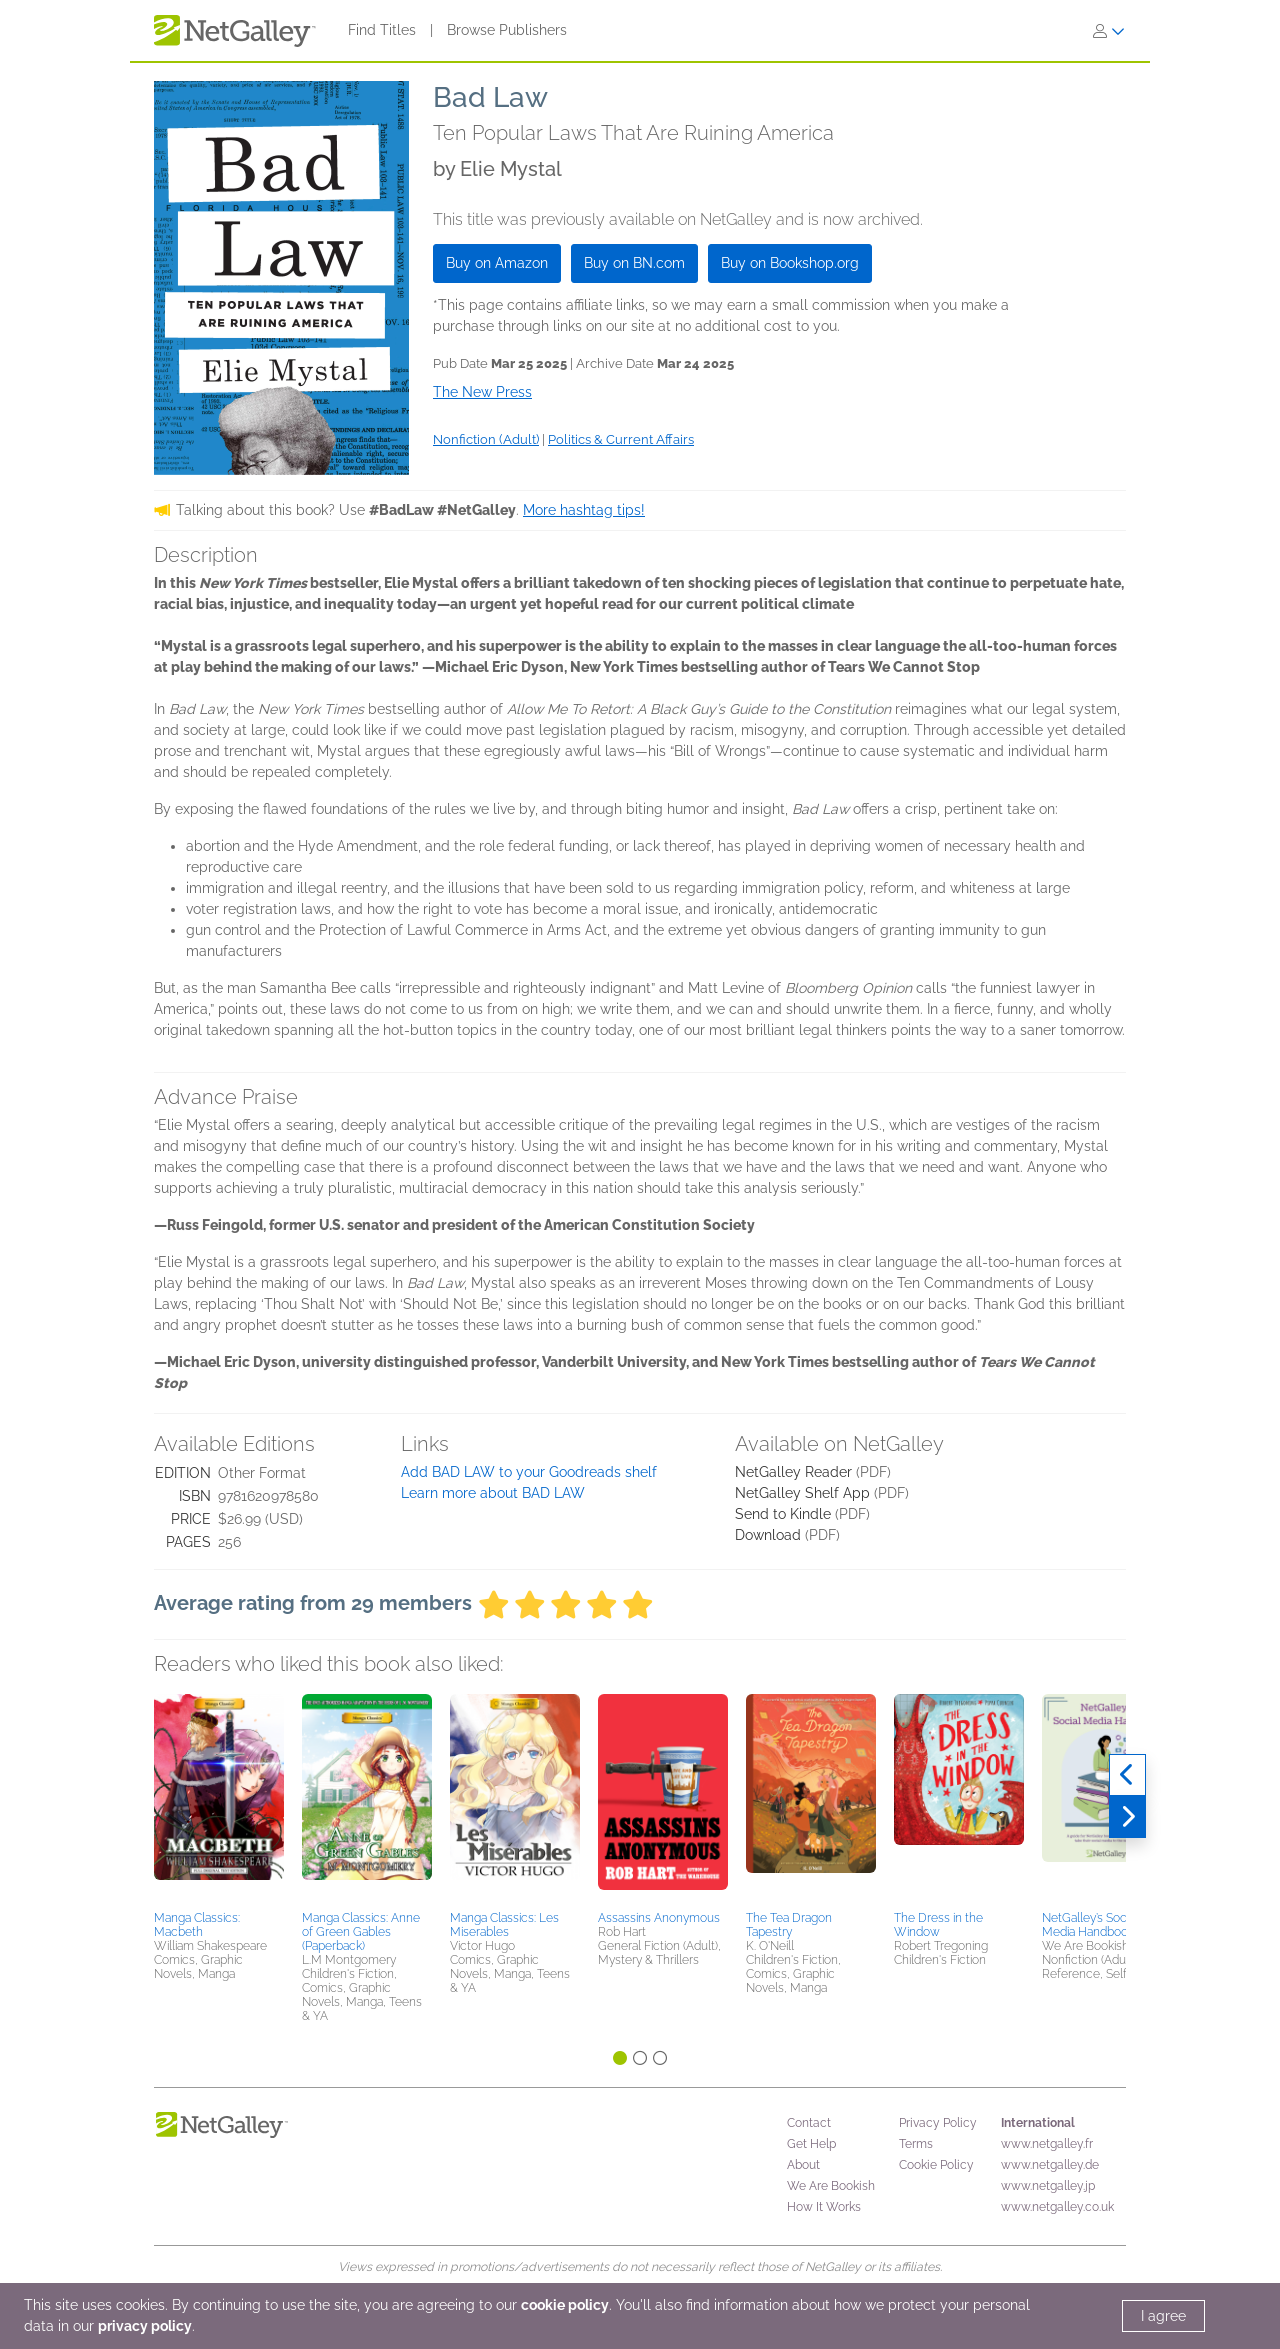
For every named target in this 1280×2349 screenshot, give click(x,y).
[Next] (1127, 1817)
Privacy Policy (938, 2123)
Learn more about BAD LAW (493, 1493)
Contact (809, 2123)
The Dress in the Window (938, 1925)
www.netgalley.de (1050, 2165)
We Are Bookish (831, 2186)
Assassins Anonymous (659, 1918)
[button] (219, 1799)
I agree (1163, 2316)
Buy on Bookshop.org (790, 263)
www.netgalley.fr (1047, 2144)
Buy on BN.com (634, 263)
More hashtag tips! (584, 510)
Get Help (811, 2144)
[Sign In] (1109, 31)
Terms (916, 2144)
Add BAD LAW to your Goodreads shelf (529, 1472)
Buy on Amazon (497, 263)
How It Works (824, 2207)
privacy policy (145, 2326)
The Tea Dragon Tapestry (789, 1925)
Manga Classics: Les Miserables (504, 1925)
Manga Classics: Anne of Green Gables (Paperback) (361, 1932)
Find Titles (382, 30)
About (803, 2165)
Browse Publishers (507, 30)
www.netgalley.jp (1048, 2186)
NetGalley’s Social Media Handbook (1090, 1925)
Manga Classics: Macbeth (197, 1925)
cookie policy (565, 2305)
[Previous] (1127, 1775)
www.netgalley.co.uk (1057, 2207)
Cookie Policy (936, 2165)
